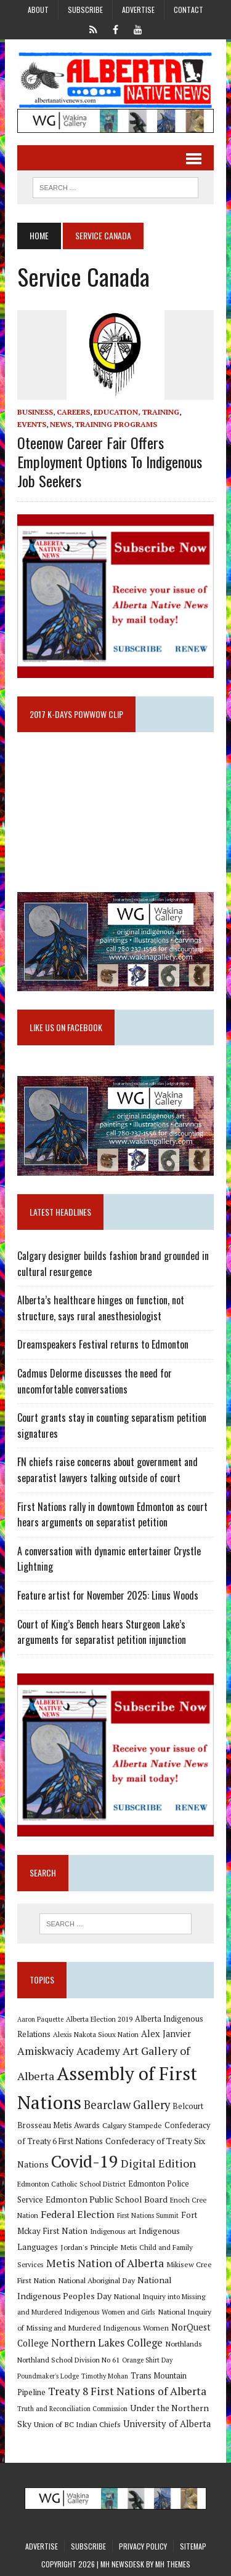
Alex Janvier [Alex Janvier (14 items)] (166, 2034)
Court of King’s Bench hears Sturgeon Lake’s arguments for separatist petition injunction (101, 1632)
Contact (188, 9)
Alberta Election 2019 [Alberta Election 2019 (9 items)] (99, 2019)
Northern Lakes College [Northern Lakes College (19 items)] (107, 2343)
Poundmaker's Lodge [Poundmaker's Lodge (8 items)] (48, 2376)
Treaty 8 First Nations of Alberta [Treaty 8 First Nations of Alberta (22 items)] (127, 2391)
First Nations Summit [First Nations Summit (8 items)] (148, 2215)
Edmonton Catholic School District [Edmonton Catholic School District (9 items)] (71, 2183)
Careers (73, 412)
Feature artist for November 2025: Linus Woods (107, 1595)
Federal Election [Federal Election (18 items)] (78, 2214)
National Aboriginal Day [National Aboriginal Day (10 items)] (96, 2280)
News (60, 424)
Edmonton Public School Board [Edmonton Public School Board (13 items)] (107, 2199)
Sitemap (193, 2546)
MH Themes (172, 2564)
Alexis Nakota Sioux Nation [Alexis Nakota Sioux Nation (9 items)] (96, 2034)
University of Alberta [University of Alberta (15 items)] (167, 2424)
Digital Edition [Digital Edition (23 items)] (158, 2163)
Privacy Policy (143, 2546)
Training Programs (116, 424)
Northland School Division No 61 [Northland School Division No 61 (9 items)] (68, 2359)
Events (31, 424)
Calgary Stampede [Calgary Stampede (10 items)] (132, 2125)
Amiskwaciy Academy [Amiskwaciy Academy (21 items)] (68, 2051)
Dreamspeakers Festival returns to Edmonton (102, 1344)
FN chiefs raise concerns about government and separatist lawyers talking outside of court (107, 1469)
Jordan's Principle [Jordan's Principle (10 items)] (89, 2247)
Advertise (138, 9)
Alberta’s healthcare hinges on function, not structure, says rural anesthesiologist (100, 1308)
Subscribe (85, 9)
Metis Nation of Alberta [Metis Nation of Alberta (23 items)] (105, 2262)
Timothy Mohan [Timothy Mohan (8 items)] (104, 2376)
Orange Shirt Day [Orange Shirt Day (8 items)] (147, 2360)
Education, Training (136, 412)
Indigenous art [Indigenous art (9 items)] (113, 2231)
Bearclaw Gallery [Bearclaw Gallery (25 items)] (127, 2104)
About (38, 9)
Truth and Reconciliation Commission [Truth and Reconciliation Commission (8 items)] (72, 2408)
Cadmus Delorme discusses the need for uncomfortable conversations (94, 1381)
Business (35, 412)
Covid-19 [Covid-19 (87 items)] (84, 2161)
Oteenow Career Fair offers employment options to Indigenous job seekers (109, 461)
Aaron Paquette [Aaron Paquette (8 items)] (40, 2019)
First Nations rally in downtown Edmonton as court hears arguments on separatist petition (112, 1514)
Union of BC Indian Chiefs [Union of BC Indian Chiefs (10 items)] (77, 2424)
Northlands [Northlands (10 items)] (183, 2343)
